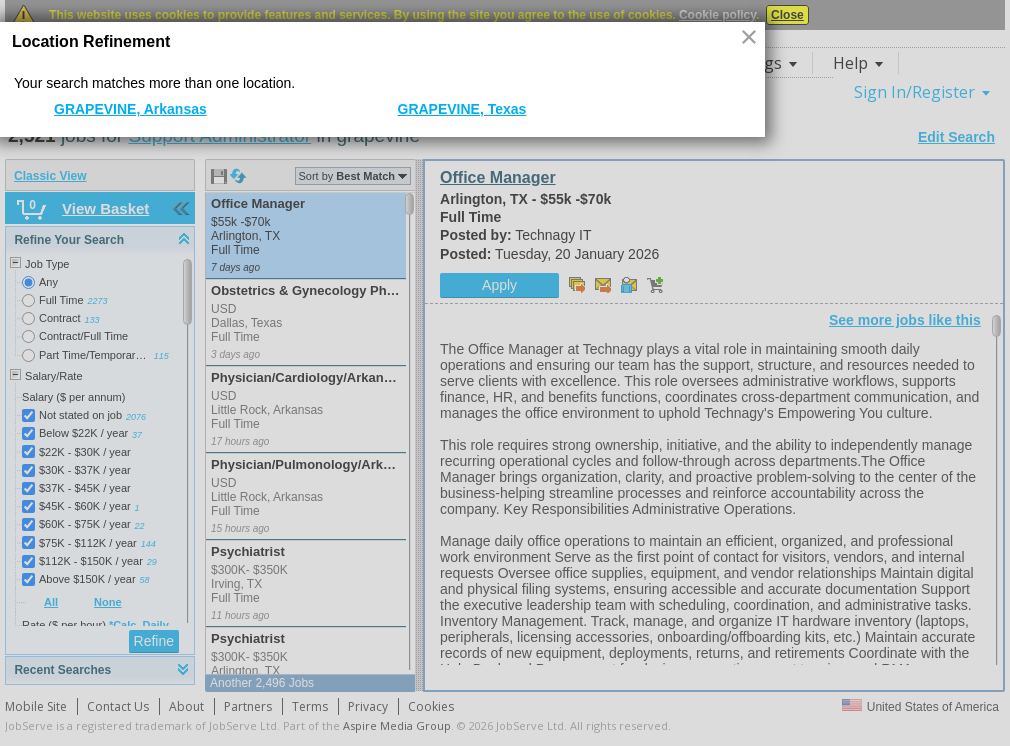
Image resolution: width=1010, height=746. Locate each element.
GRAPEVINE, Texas (462, 109)
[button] (750, 38)
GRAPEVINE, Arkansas (130, 109)
